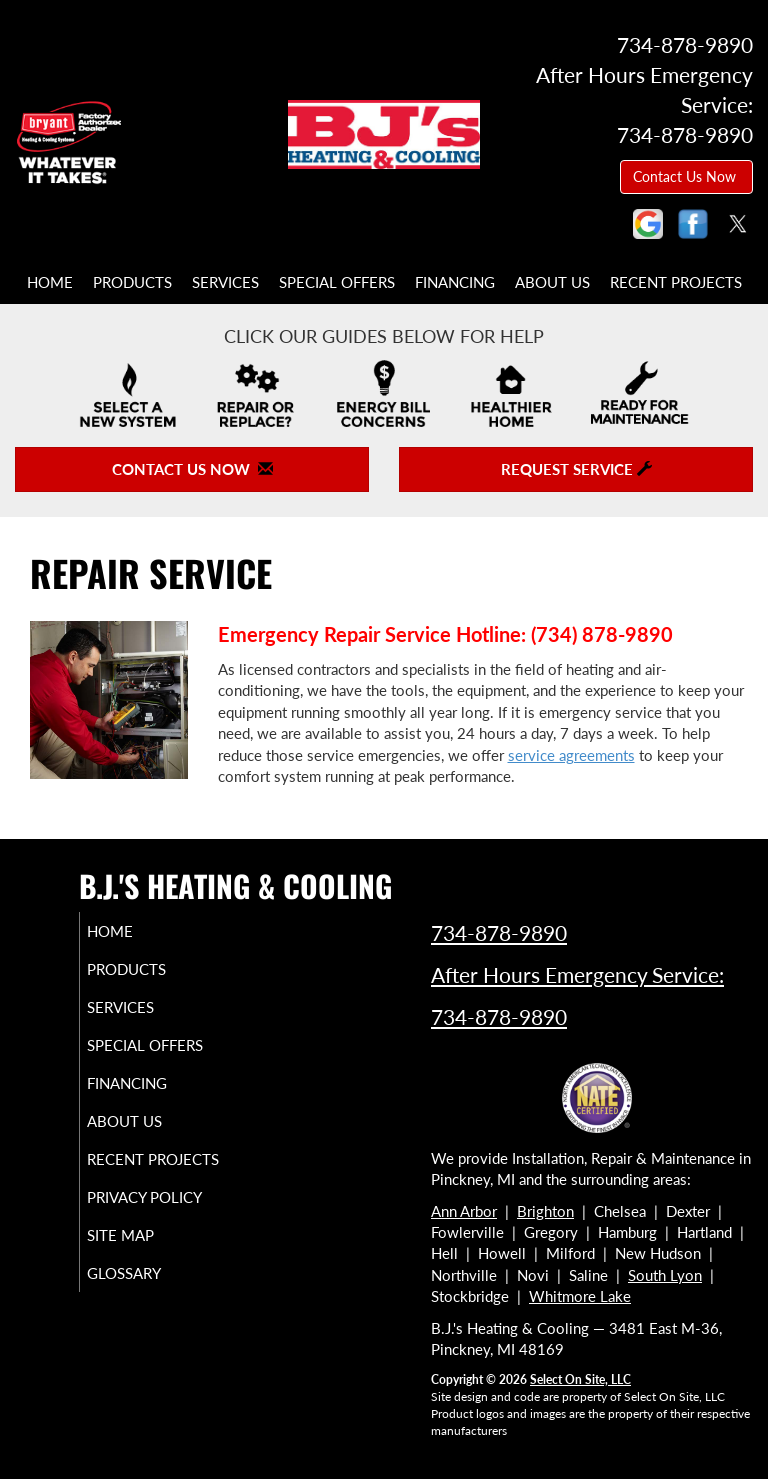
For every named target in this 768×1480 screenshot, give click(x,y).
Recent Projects (676, 282)
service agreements (571, 755)
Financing (455, 282)
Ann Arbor (464, 1211)
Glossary (147, 1327)
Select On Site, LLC (580, 1379)
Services (225, 282)
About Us (552, 282)
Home (50, 282)
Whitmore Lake (580, 1296)
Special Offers (337, 282)
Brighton (545, 1211)
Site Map (143, 1289)
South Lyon (665, 1275)
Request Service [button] (576, 469)
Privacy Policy (124, 1242)
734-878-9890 (499, 932)
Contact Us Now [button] (686, 176)
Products (132, 282)
